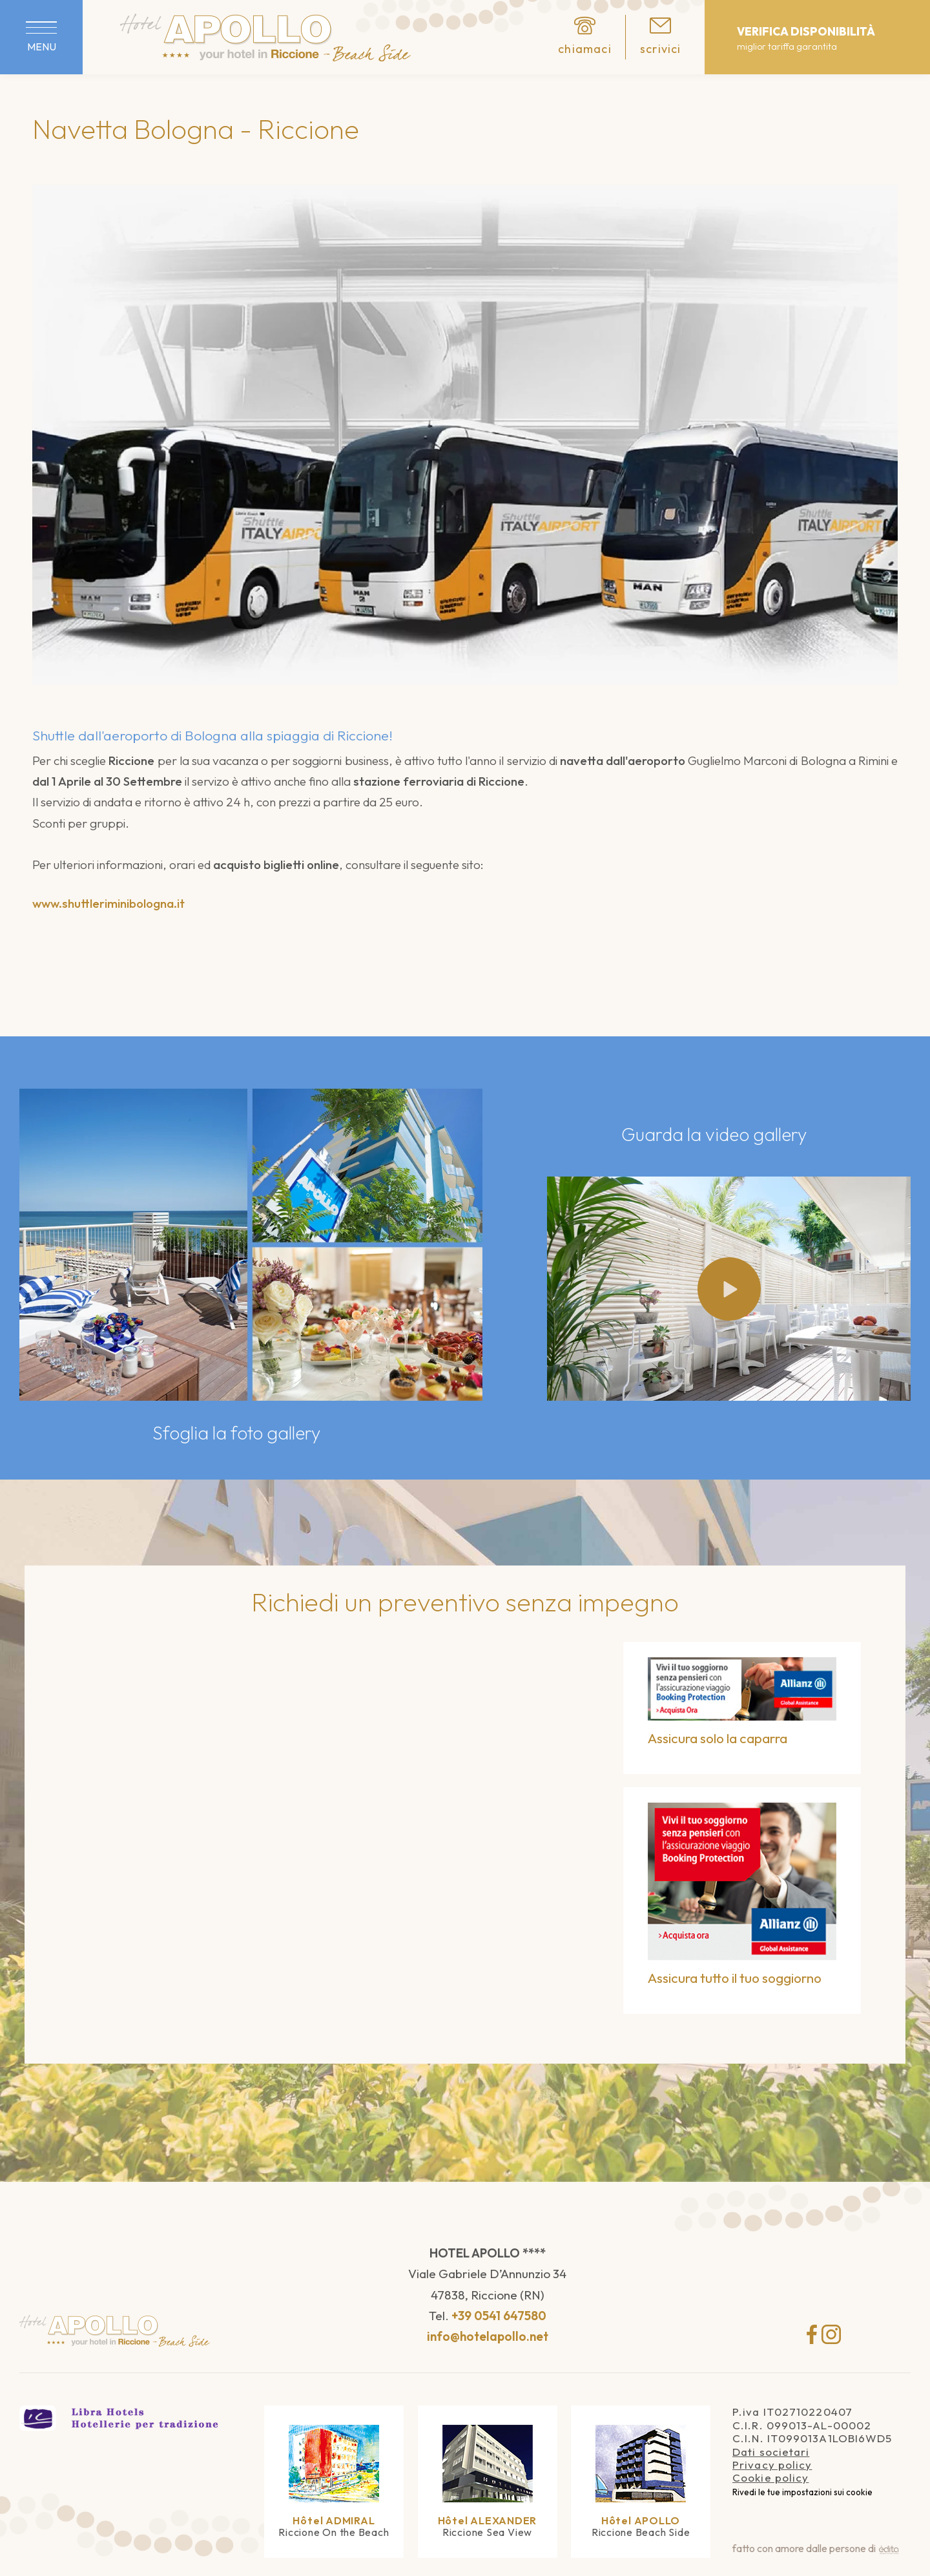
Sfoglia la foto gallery (238, 1432)
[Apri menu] (41, 37)
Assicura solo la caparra (719, 1738)
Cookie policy (770, 2477)
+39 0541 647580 (498, 2315)
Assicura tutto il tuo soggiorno (736, 1977)
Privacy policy (772, 2464)
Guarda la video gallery (716, 1134)
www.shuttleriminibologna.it (108, 903)
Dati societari (770, 2451)
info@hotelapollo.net (487, 2336)
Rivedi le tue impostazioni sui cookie (802, 2492)
